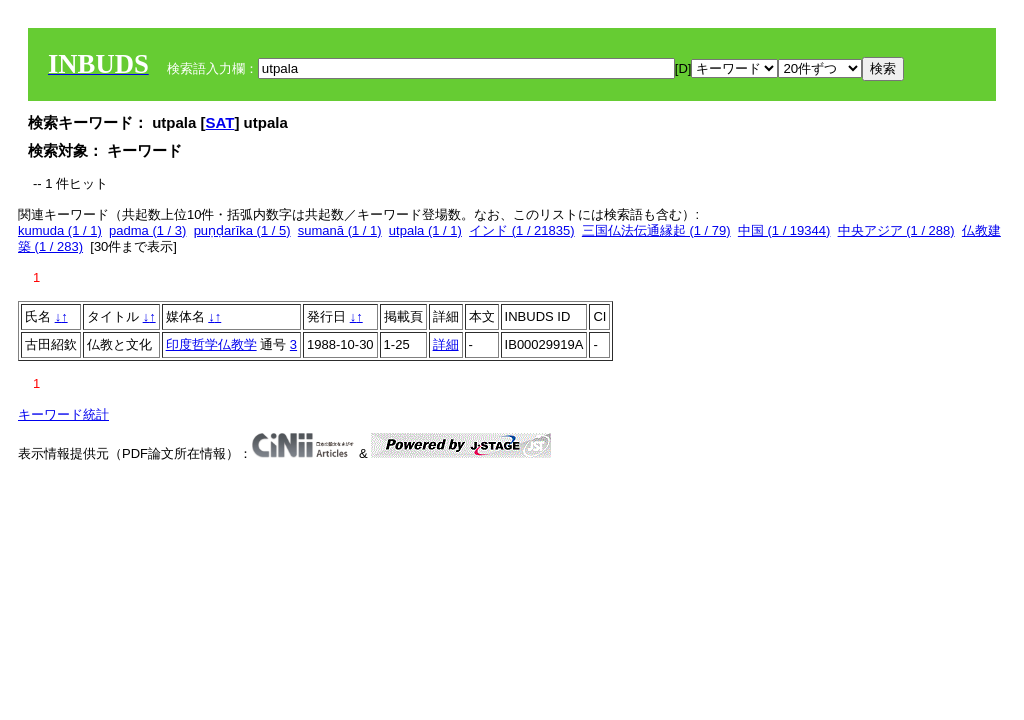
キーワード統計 (63, 414)
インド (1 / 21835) (522, 230)
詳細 (446, 344)
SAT (220, 122)
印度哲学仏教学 (211, 344)
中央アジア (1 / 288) (896, 230)
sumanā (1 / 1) (340, 230)
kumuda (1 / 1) (60, 230)
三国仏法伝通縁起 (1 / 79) (656, 230)
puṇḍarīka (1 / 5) (242, 230)
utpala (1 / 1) (425, 230)
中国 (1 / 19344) (784, 230)
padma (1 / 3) (147, 230)
